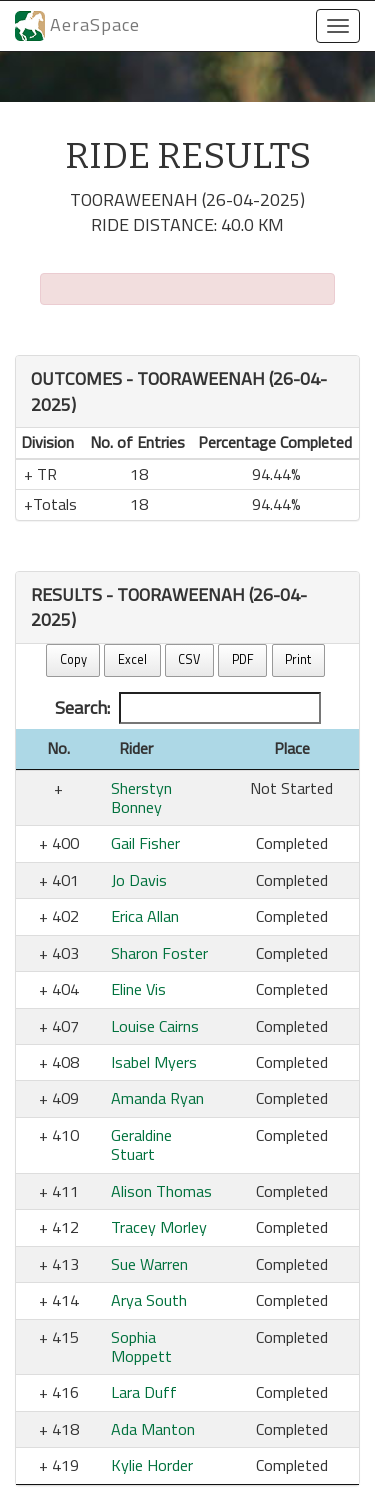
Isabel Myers (154, 1062)
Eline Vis (138, 989)
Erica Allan (145, 916)
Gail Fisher (145, 843)
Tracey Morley (159, 1227)
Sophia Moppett (141, 1346)
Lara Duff (144, 1392)
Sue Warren (149, 1264)
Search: (188, 708)
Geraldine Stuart (141, 1144)
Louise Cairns (155, 1026)
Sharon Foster (159, 953)
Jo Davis (139, 880)
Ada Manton (153, 1429)
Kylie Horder (152, 1465)
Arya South (149, 1300)
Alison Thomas (161, 1191)
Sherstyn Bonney (141, 797)
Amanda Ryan (157, 1098)
